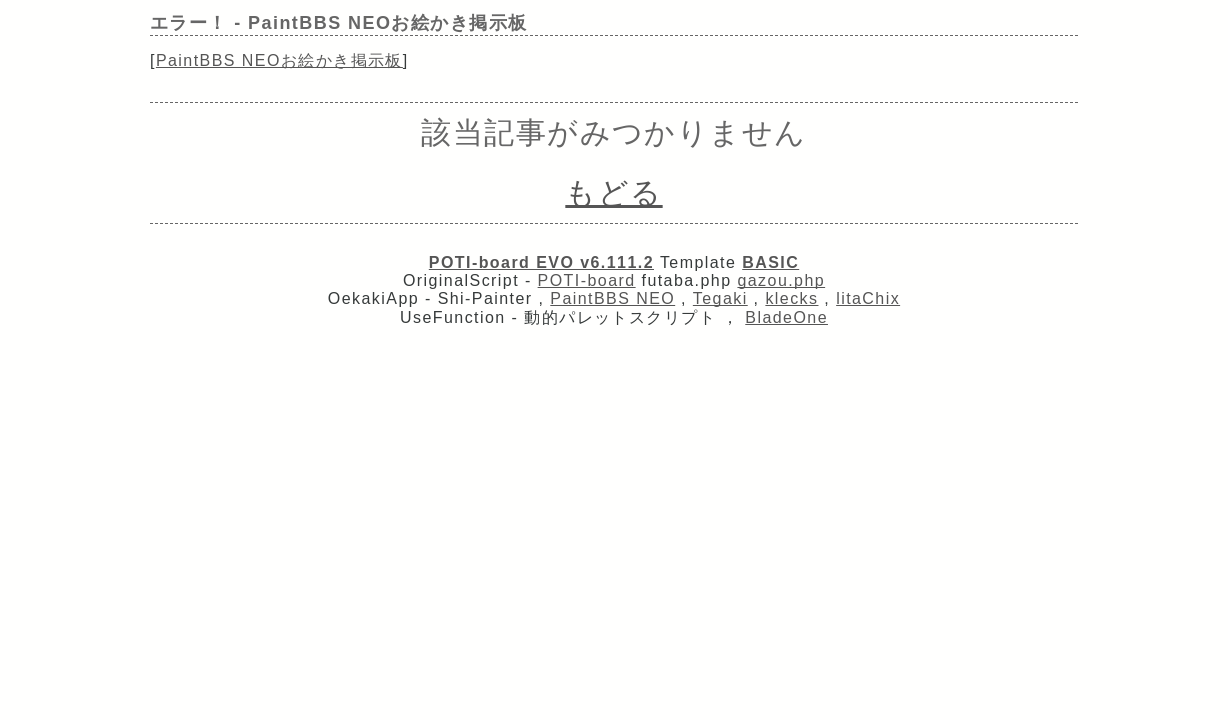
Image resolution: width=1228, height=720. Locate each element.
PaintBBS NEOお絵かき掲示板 (279, 60)
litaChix (868, 298)
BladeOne (786, 317)
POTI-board (587, 280)
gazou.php (781, 280)
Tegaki (720, 298)
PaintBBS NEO (612, 298)
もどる (613, 192)
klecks (791, 298)
